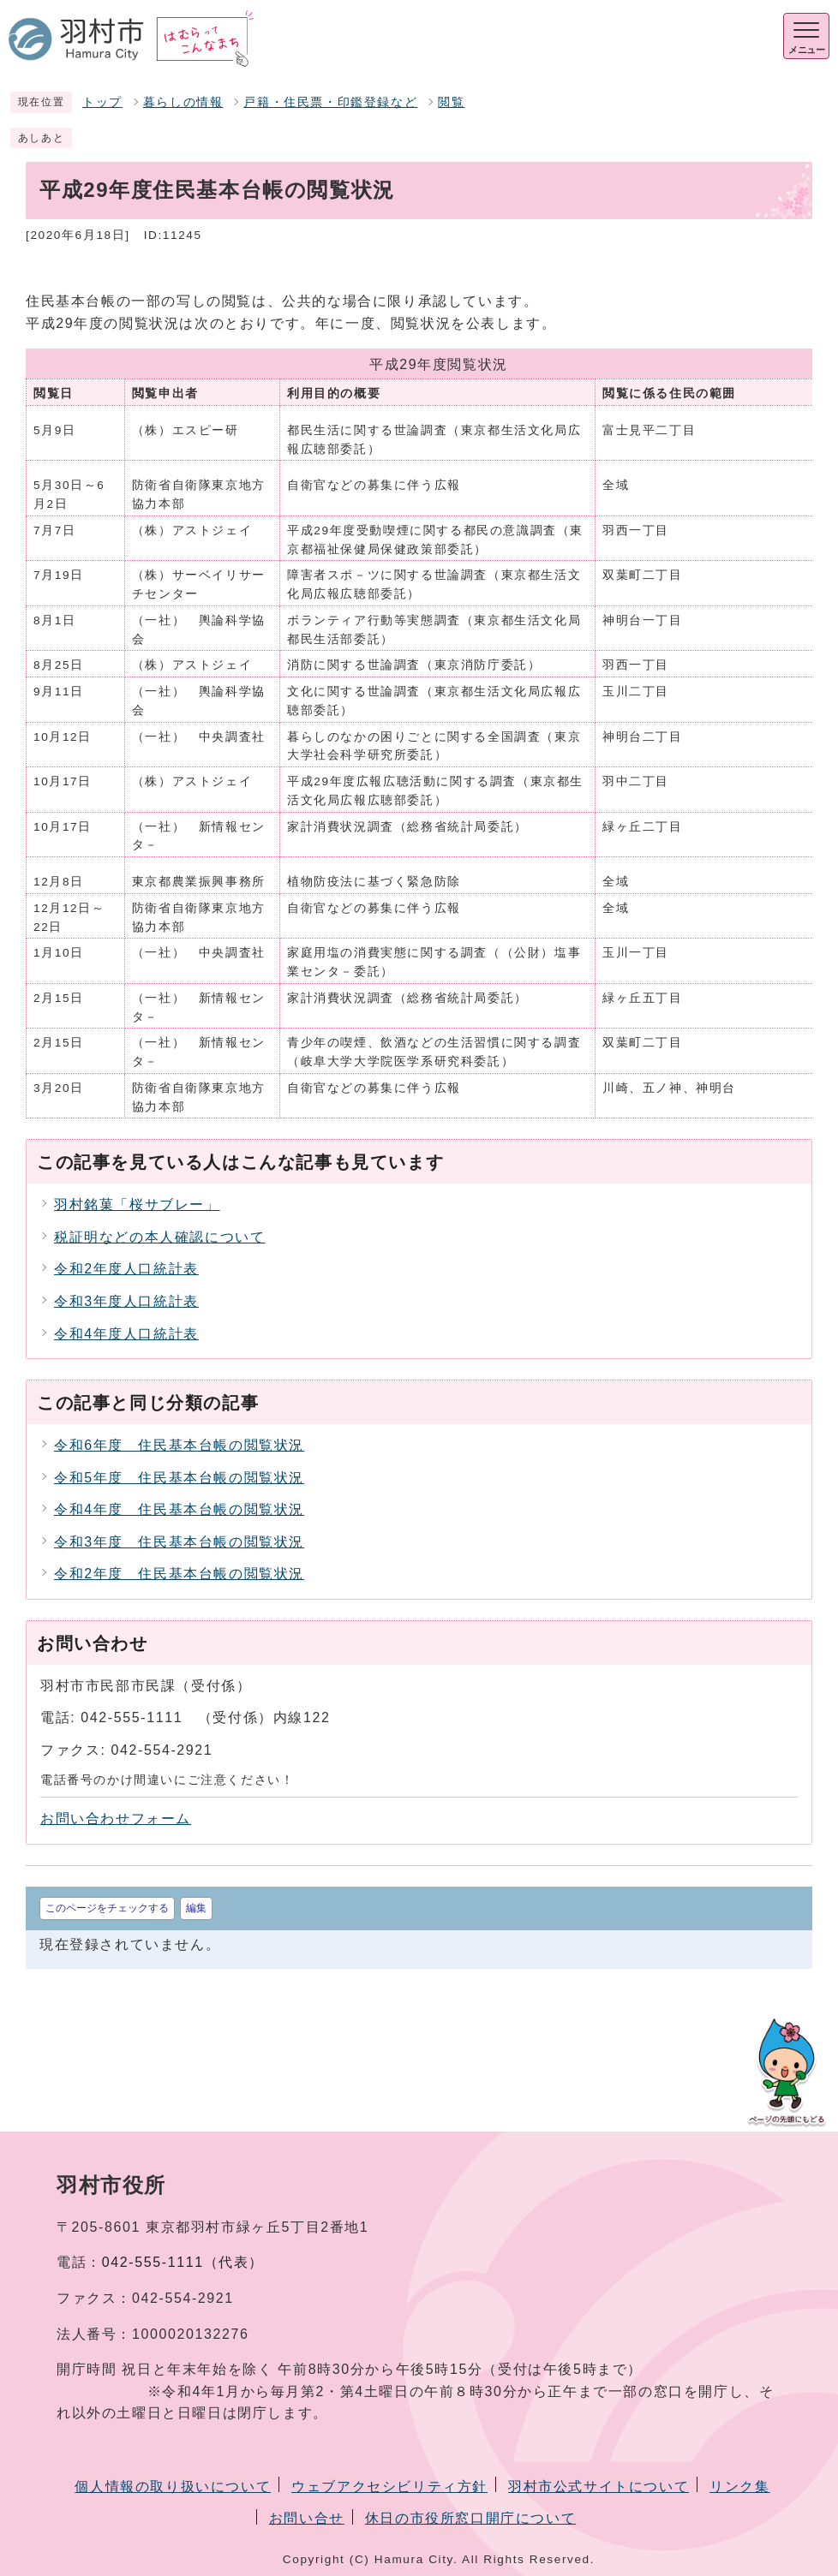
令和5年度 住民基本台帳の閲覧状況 (179, 1477)
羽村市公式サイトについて (598, 2486)
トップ (102, 102)
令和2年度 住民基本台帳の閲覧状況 (179, 1573)
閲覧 (451, 102)
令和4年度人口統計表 (126, 1334)
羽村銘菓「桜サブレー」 (137, 1204)
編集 (196, 1908)
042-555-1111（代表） (183, 2262)
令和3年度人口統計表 (126, 1301)
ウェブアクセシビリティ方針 (389, 2486)
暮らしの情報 (183, 102)
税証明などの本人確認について (159, 1237)
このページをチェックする (107, 1908)
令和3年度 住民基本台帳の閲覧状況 (179, 1542)
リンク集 (739, 2486)
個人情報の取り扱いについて (173, 2486)
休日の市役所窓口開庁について (470, 2518)
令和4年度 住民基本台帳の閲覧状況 (179, 1509)
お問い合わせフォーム (115, 1818)
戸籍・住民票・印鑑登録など (330, 102)
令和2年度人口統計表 (126, 1268)
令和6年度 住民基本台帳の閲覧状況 (179, 1445)
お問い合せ (306, 2518)
